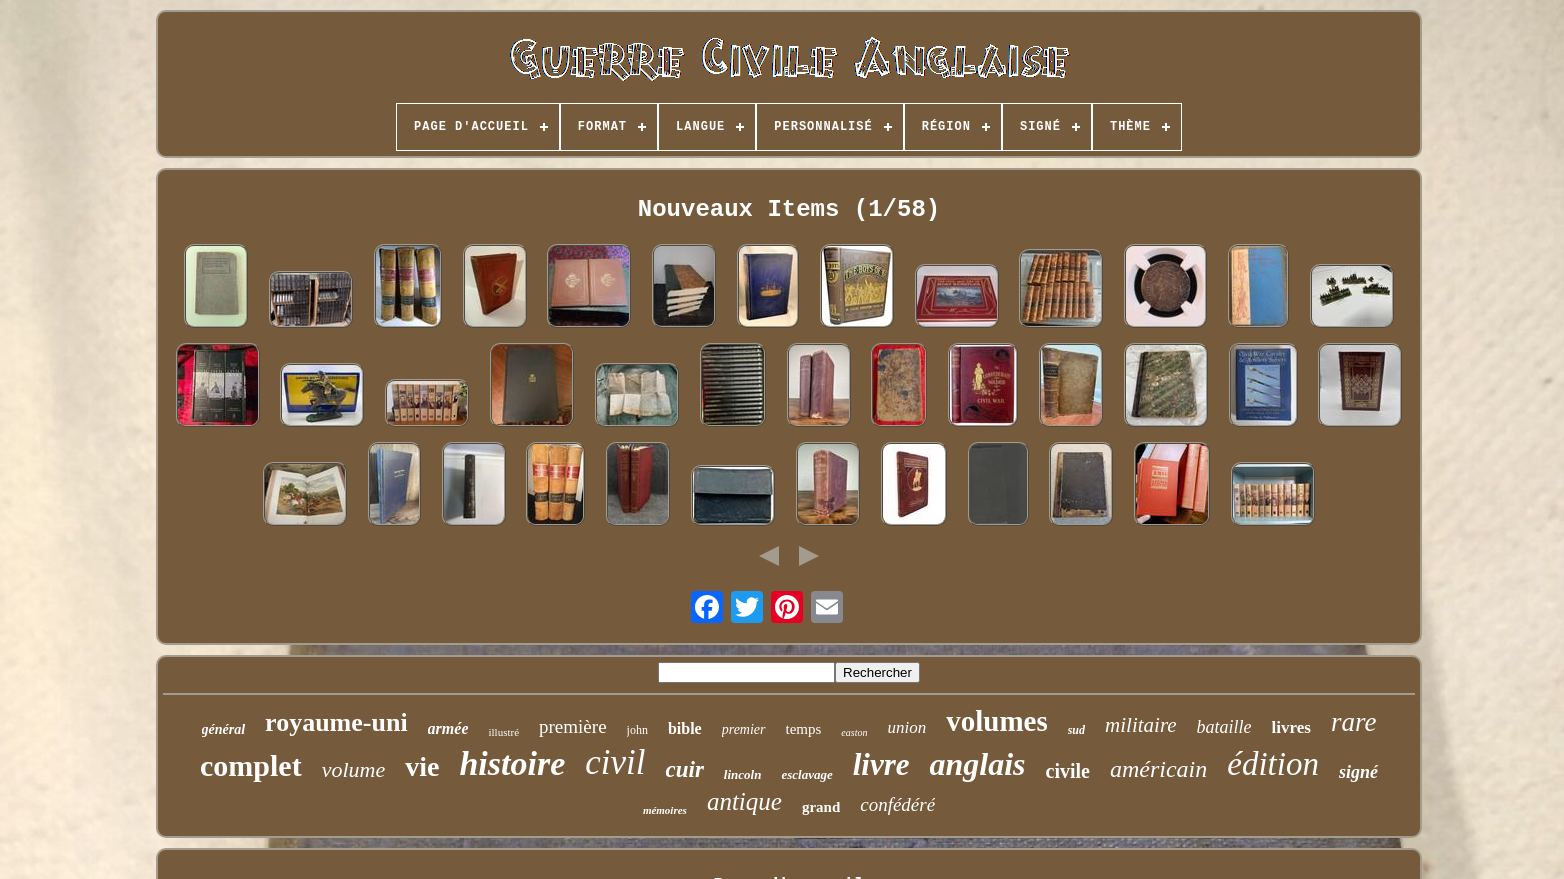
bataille (1224, 727)
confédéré (897, 804)
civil (615, 762)
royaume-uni (336, 722)
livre (881, 764)
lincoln (743, 774)
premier (744, 729)
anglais (978, 764)
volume (354, 769)
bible (685, 728)
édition (1273, 764)
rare (1354, 722)
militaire (1141, 725)
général (224, 729)
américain (1158, 769)
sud (1076, 730)
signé (1358, 772)
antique (744, 801)
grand (821, 807)
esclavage (806, 774)
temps (804, 729)
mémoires (665, 810)
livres (1291, 727)
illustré (503, 732)
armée (448, 728)
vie (422, 766)
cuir (685, 769)
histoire (512, 763)
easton (854, 732)
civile (1068, 771)
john (637, 730)
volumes (997, 721)
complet (251, 765)
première (573, 726)
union (906, 727)
